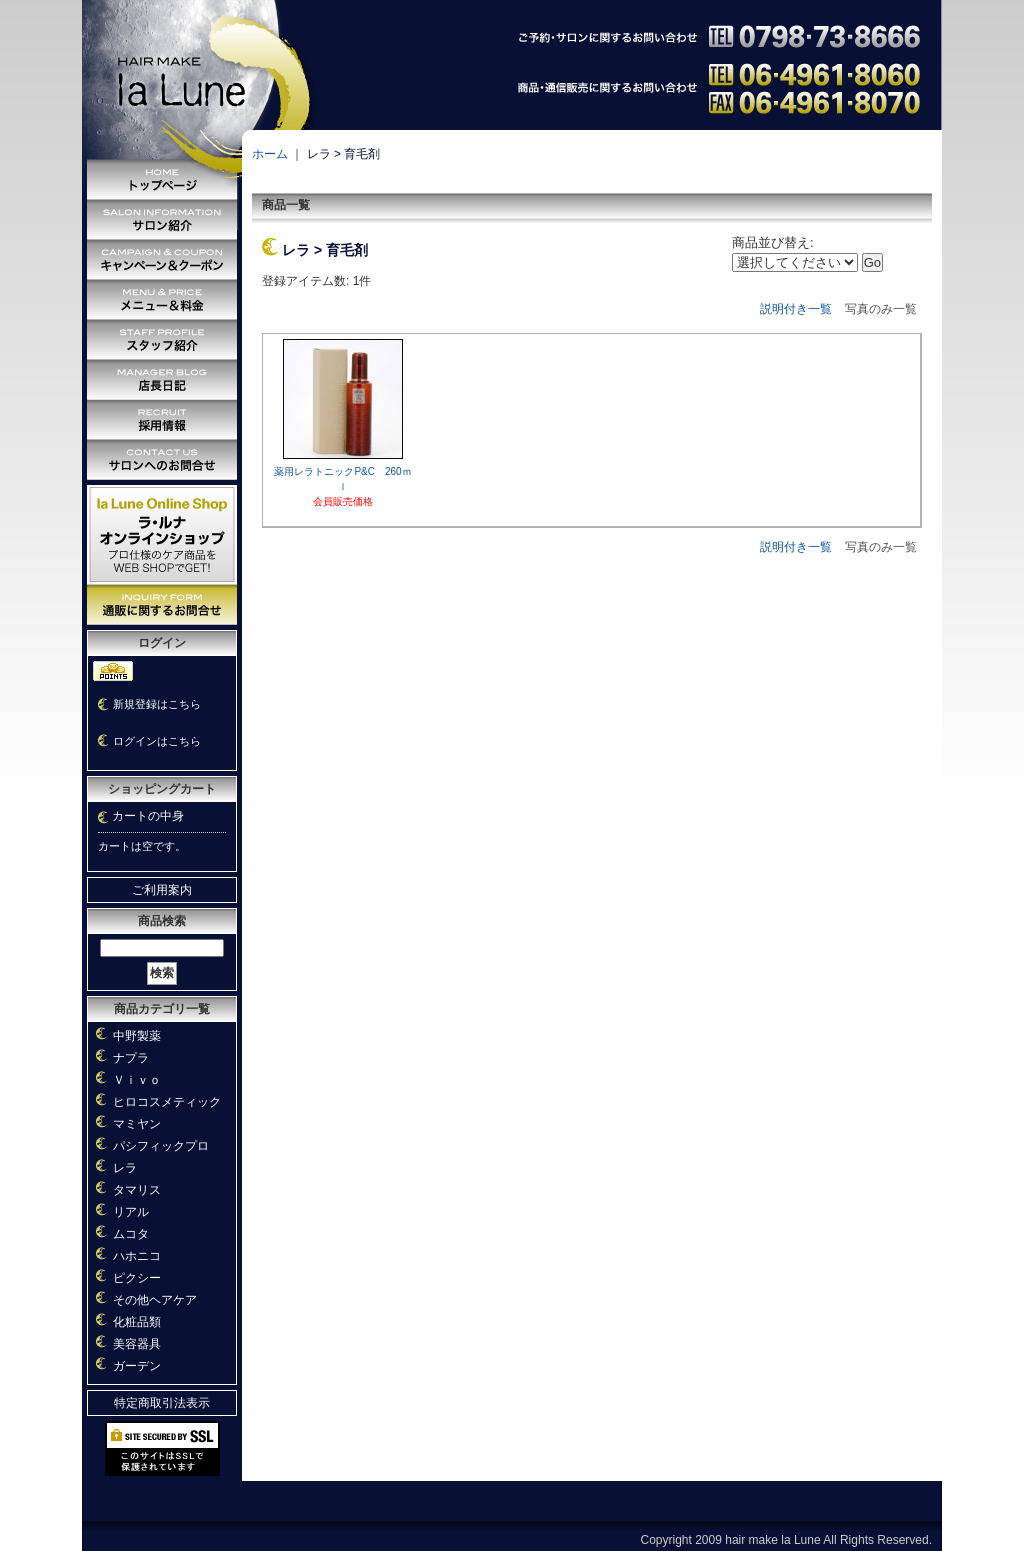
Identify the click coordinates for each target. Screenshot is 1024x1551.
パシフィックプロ (161, 1146)
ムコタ (131, 1234)
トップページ (162, 180)
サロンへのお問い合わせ (162, 460)
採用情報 (162, 420)
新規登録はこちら (157, 704)
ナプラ (131, 1058)
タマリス (137, 1190)
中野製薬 (137, 1036)
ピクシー (137, 1278)
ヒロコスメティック (167, 1102)
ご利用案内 (162, 890)
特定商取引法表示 (162, 1403)
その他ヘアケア (155, 1300)
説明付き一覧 (796, 309)
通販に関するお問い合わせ (162, 605)
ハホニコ (137, 1256)
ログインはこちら (157, 741)
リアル (131, 1212)
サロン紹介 (162, 220)
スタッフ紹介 (162, 340)
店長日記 (162, 380)
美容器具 (137, 1344)
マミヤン (137, 1124)
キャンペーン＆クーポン (162, 260)
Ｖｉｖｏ (137, 1080)
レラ (125, 1168)
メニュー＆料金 (162, 300)
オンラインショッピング (162, 535)
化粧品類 (137, 1322)
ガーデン (137, 1366)
